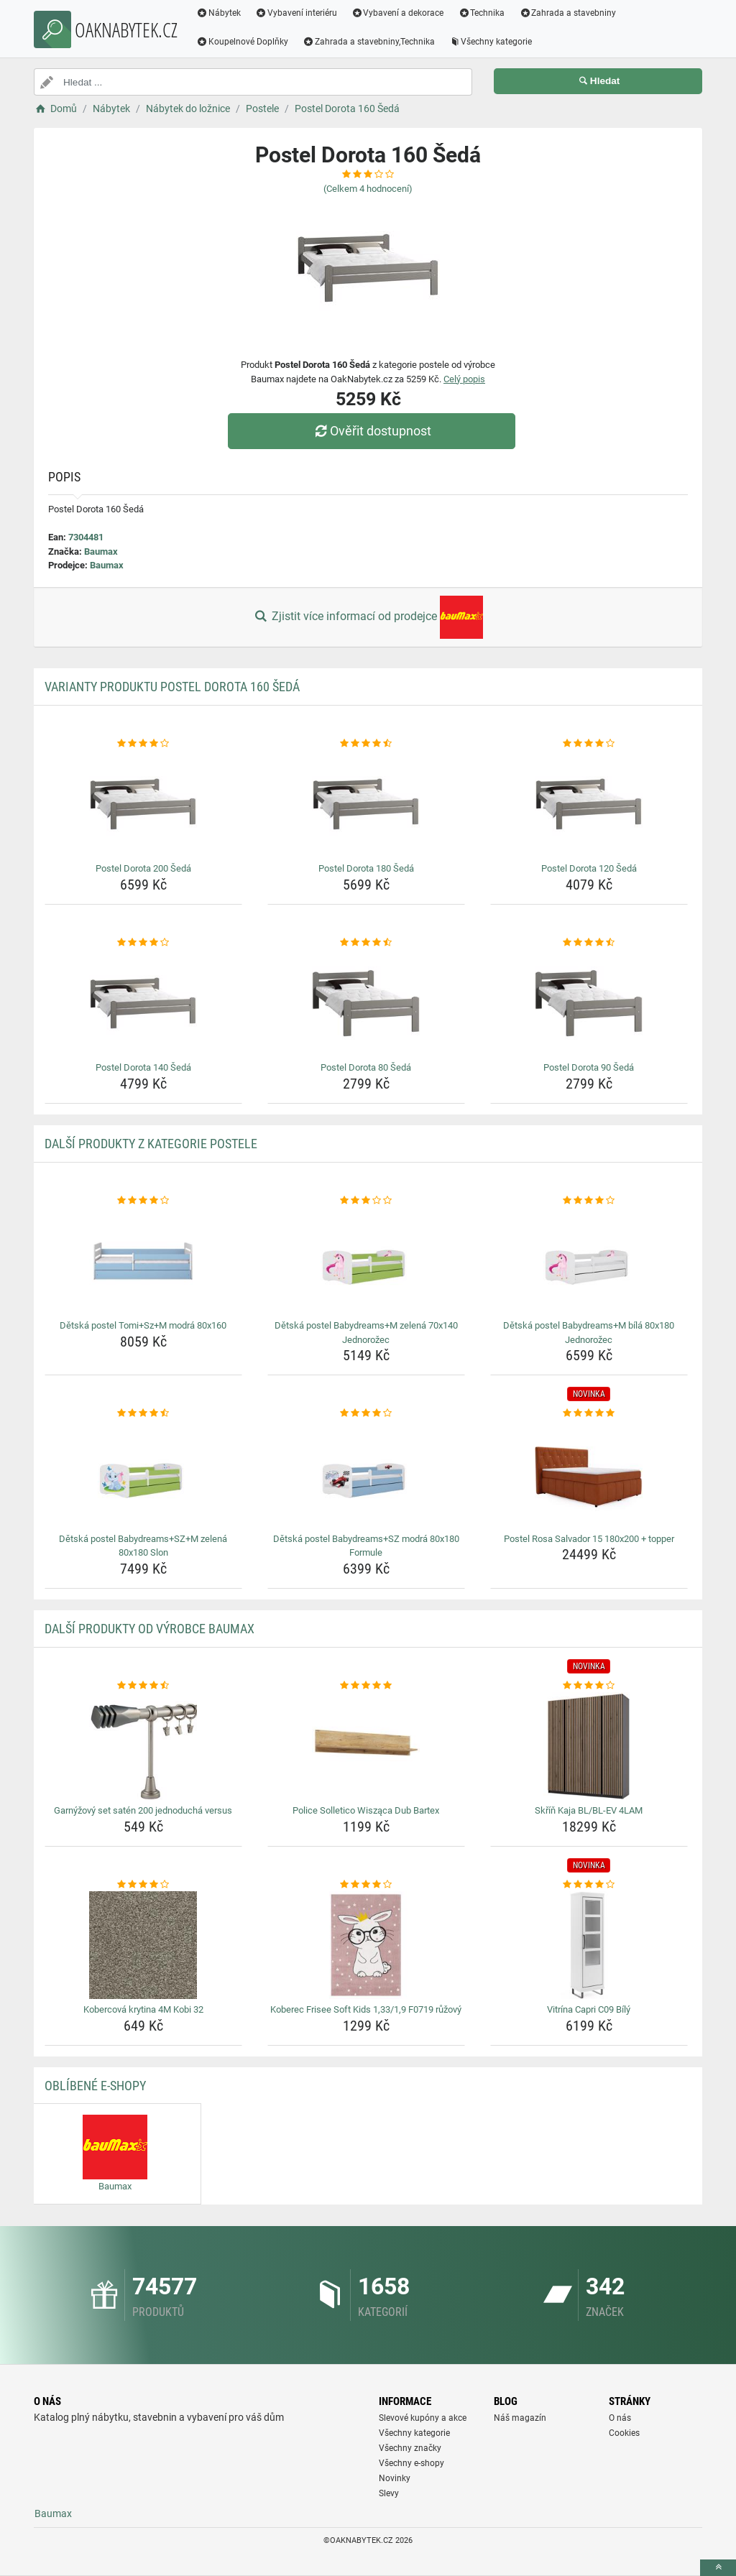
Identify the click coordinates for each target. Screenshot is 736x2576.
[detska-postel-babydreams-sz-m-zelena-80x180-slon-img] (143, 1474)
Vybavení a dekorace (397, 13)
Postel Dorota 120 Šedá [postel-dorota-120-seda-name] (589, 868)
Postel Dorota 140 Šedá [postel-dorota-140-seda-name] (143, 1067)
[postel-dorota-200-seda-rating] (143, 744)
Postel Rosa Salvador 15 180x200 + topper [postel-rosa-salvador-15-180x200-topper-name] (589, 1538)
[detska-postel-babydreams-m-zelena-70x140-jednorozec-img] (366, 1261)
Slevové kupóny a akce (422, 2418)
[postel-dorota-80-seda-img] (366, 1003)
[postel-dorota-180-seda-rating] (366, 744)
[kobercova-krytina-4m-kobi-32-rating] (143, 1885)
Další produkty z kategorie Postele (151, 1143)
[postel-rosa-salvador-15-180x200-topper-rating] (589, 1413)
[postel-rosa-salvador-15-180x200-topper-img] (589, 1474)
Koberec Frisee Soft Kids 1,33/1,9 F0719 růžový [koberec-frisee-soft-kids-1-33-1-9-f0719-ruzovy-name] (365, 2009)
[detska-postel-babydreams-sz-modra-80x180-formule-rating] (366, 1413)
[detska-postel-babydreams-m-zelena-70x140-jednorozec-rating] (366, 1201)
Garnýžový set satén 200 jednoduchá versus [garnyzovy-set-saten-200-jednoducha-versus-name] (143, 1810)
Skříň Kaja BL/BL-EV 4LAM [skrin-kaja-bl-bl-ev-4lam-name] (589, 1810)
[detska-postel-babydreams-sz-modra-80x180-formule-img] (366, 1474)
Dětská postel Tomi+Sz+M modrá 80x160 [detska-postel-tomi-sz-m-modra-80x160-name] (143, 1325)
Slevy (389, 2493)
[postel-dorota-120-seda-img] (589, 804)
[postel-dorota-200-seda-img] (143, 804)
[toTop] (718, 2567)
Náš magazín (520, 2418)
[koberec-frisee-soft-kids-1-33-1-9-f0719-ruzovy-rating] (366, 1885)
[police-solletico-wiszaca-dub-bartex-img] (366, 1746)
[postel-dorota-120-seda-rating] (589, 744)
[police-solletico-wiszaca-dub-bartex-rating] (366, 1686)
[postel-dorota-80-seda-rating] (366, 943)
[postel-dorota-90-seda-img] (589, 1003)
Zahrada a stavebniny (567, 13)
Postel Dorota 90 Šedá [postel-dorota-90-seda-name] (588, 1067)
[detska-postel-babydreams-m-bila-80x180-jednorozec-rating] (589, 1201)
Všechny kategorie (491, 42)
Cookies (624, 2433)
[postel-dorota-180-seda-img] (366, 804)
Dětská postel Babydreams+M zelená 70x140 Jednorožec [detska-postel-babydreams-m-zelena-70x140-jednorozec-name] (366, 1332)
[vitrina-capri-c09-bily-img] (589, 1945)
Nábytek (218, 13)
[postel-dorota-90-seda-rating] (589, 943)
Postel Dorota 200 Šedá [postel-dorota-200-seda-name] (143, 868)
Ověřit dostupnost (371, 430)
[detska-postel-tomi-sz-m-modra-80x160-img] (143, 1261)
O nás (620, 2418)
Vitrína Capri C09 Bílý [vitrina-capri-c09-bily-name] (588, 2009)
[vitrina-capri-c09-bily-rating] (589, 1885)
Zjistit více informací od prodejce (368, 617)
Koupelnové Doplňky (242, 42)
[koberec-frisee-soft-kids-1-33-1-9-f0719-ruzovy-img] (366, 1945)
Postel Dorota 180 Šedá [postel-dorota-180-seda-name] (366, 868)
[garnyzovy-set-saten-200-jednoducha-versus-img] (143, 1746)
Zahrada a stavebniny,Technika (369, 42)
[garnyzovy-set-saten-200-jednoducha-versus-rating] (143, 1686)
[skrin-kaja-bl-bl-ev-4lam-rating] (589, 1686)
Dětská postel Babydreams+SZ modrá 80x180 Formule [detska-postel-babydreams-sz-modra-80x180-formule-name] (366, 1546)
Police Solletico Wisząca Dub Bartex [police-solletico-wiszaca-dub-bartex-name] (366, 1810)
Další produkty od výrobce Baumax (149, 1628)
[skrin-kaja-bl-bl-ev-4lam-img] (589, 1746)
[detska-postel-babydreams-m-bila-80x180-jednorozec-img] (589, 1261)
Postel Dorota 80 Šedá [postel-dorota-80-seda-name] (366, 1067)
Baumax (101, 551)
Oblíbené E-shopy (95, 2085)
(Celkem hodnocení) (368, 188)
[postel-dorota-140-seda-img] (143, 1003)
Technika (481, 13)
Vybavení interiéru (296, 13)
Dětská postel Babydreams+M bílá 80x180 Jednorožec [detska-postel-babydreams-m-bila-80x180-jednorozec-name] (588, 1332)
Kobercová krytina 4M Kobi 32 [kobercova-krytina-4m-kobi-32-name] (143, 2009)
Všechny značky (410, 2448)
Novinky (394, 2478)
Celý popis (464, 379)
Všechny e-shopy (411, 2463)
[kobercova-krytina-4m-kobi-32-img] (143, 1945)
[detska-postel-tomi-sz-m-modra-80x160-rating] (143, 1201)
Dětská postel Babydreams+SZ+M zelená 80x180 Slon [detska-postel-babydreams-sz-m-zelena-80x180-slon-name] (143, 1546)
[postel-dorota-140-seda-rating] (143, 943)
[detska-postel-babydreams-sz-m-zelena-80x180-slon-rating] (143, 1413)
